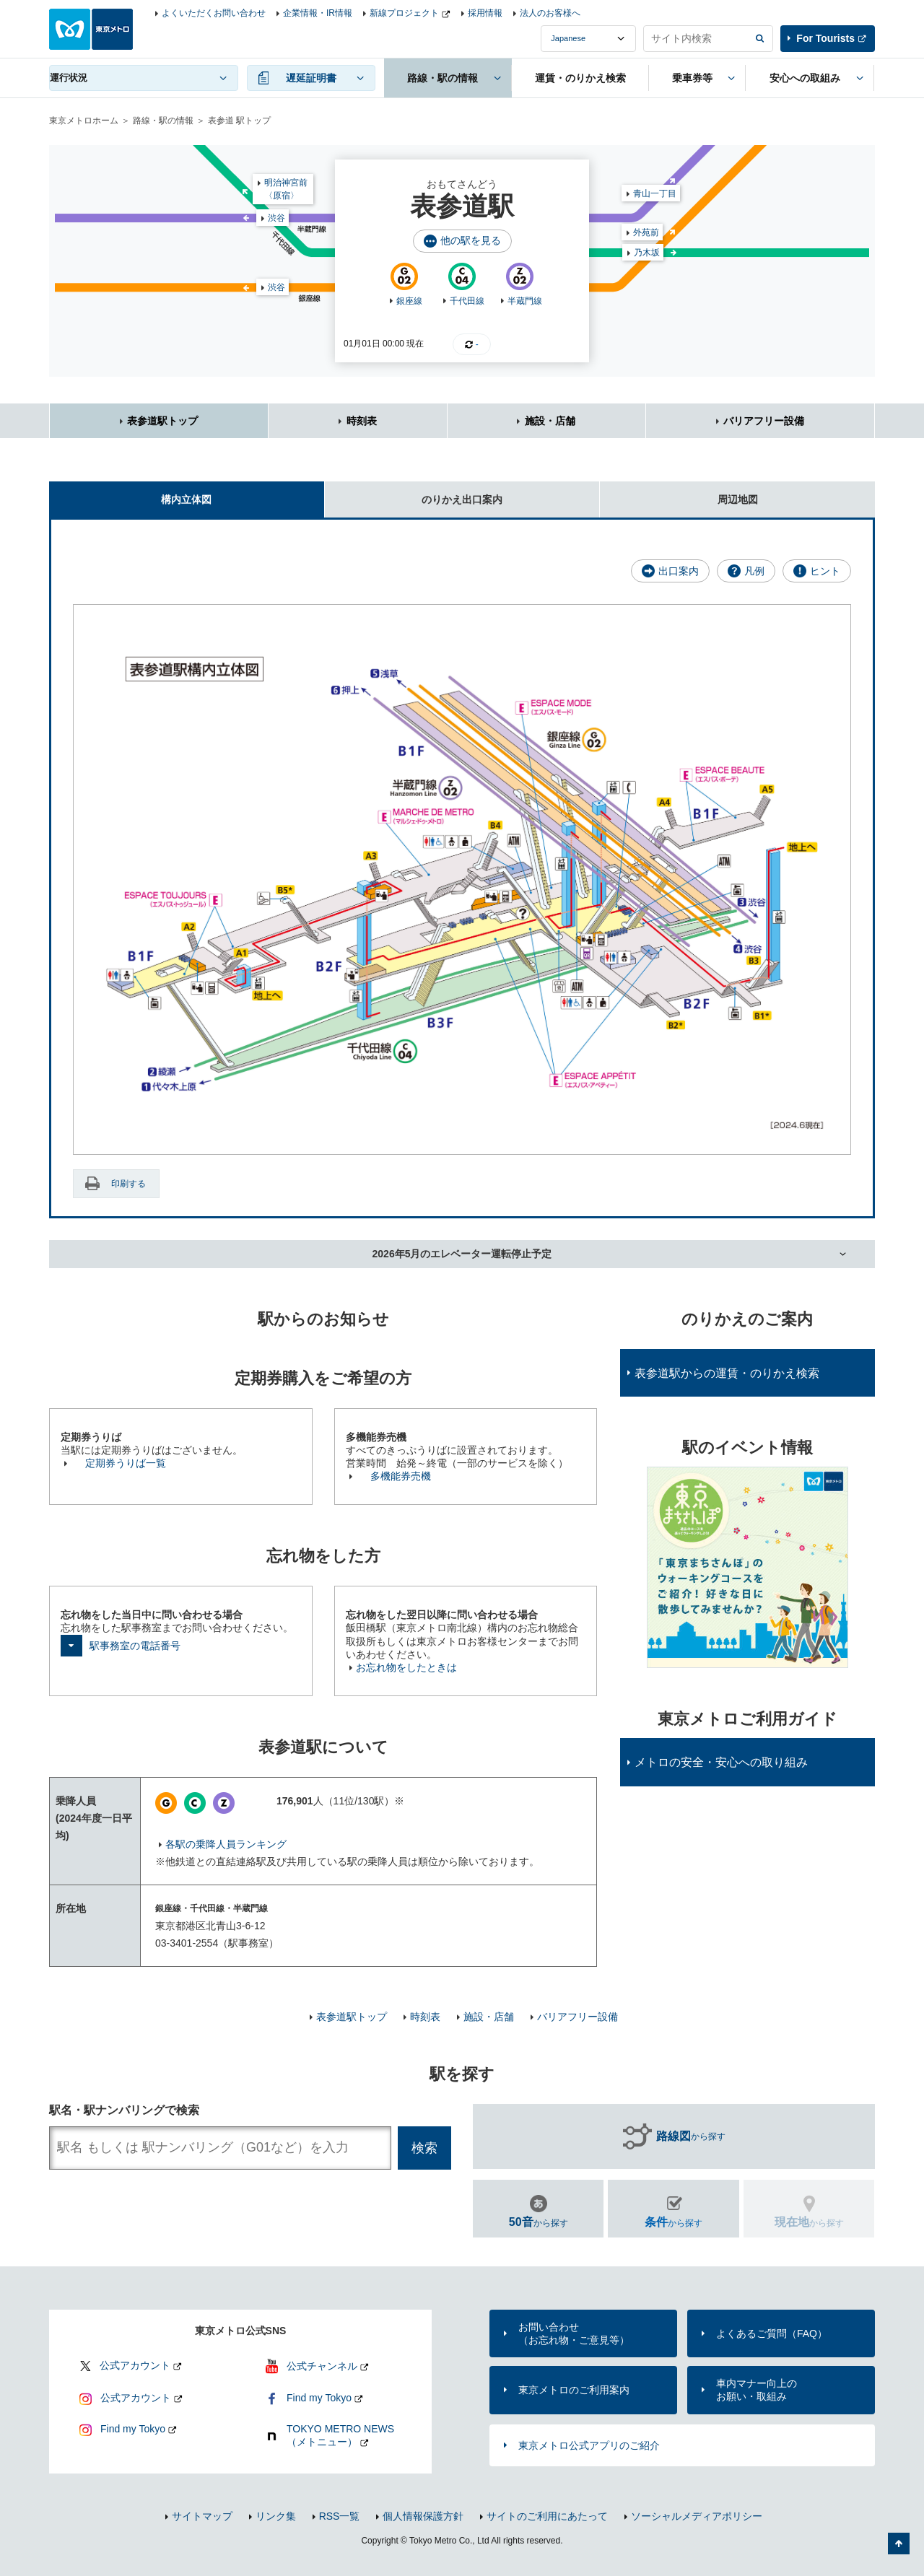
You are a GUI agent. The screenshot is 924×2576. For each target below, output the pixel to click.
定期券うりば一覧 (125, 1463)
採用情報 (485, 13)
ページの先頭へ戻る (899, 2543)
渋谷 (276, 287)
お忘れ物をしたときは (406, 1667)
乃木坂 (647, 253)
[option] (747, 1567)
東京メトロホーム (83, 120)
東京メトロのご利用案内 (573, 2390)
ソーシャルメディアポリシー (696, 2516)
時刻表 (361, 421)
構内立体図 (130, 493)
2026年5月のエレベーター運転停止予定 (462, 1253)
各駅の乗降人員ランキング (226, 1844)
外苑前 (646, 232)
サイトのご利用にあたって (547, 2516)
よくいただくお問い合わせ (214, 13)
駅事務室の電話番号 (135, 1645)
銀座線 (409, 301)
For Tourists (825, 38)
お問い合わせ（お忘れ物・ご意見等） (573, 2333)
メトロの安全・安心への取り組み (721, 1762)
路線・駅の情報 (163, 120)
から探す (690, 2136)
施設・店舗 (550, 421)
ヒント (825, 571)
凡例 (754, 571)
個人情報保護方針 (423, 2516)
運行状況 (68, 77)
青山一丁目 (654, 193)
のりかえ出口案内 (413, 493)
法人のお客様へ (550, 13)
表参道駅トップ (162, 421)
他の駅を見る (470, 240)
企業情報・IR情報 (317, 13)
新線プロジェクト (404, 13)
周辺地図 (678, 493)
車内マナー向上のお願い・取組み (756, 2390)
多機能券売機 (400, 1476)
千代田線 (467, 301)
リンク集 (276, 2516)
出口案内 (678, 571)
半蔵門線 (524, 301)
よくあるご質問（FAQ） (771, 2333)
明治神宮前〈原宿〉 (286, 189)
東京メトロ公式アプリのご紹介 (589, 2445)
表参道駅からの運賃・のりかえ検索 (727, 1373)
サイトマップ (202, 2516)
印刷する (128, 1184)
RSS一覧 (339, 2516)
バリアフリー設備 (763, 421)
